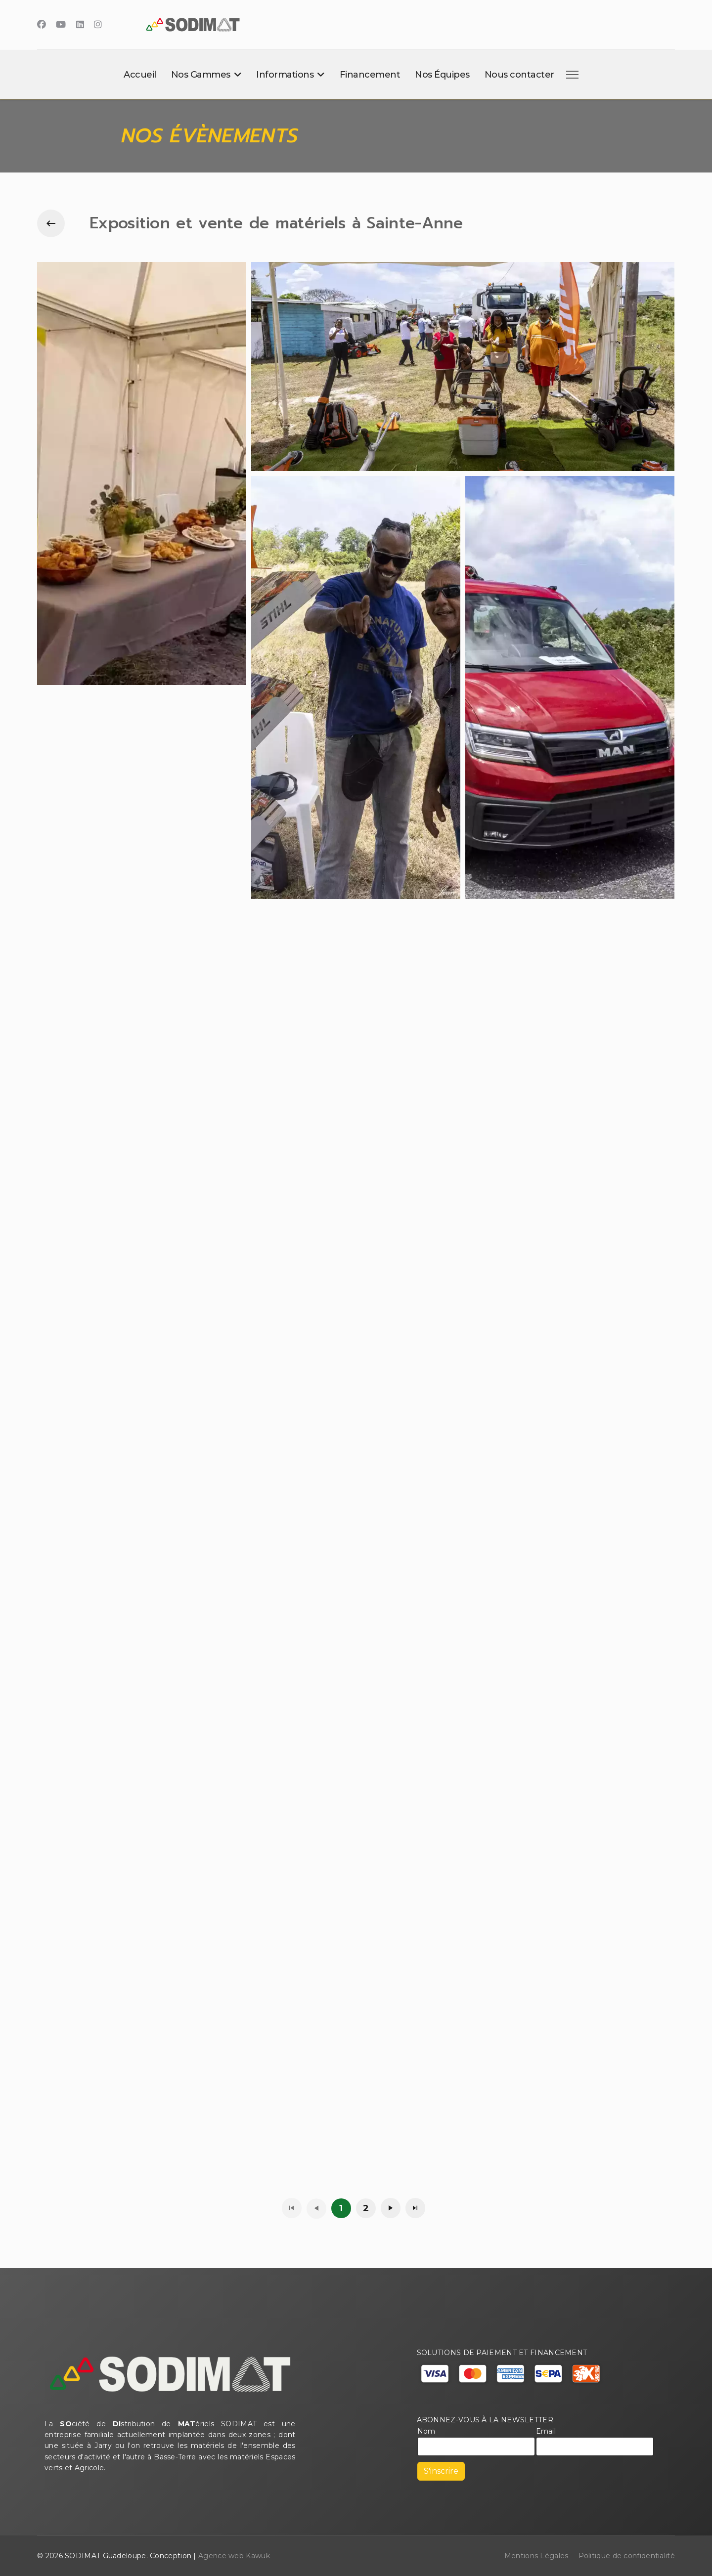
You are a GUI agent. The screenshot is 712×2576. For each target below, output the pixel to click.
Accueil (140, 74)
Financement (370, 74)
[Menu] (570, 74)
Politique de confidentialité (626, 2555)
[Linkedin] (80, 24)
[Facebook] (41, 24)
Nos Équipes (442, 74)
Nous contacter (519, 74)
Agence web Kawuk (234, 2555)
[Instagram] (98, 24)
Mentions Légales (536, 2555)
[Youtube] (61, 24)
